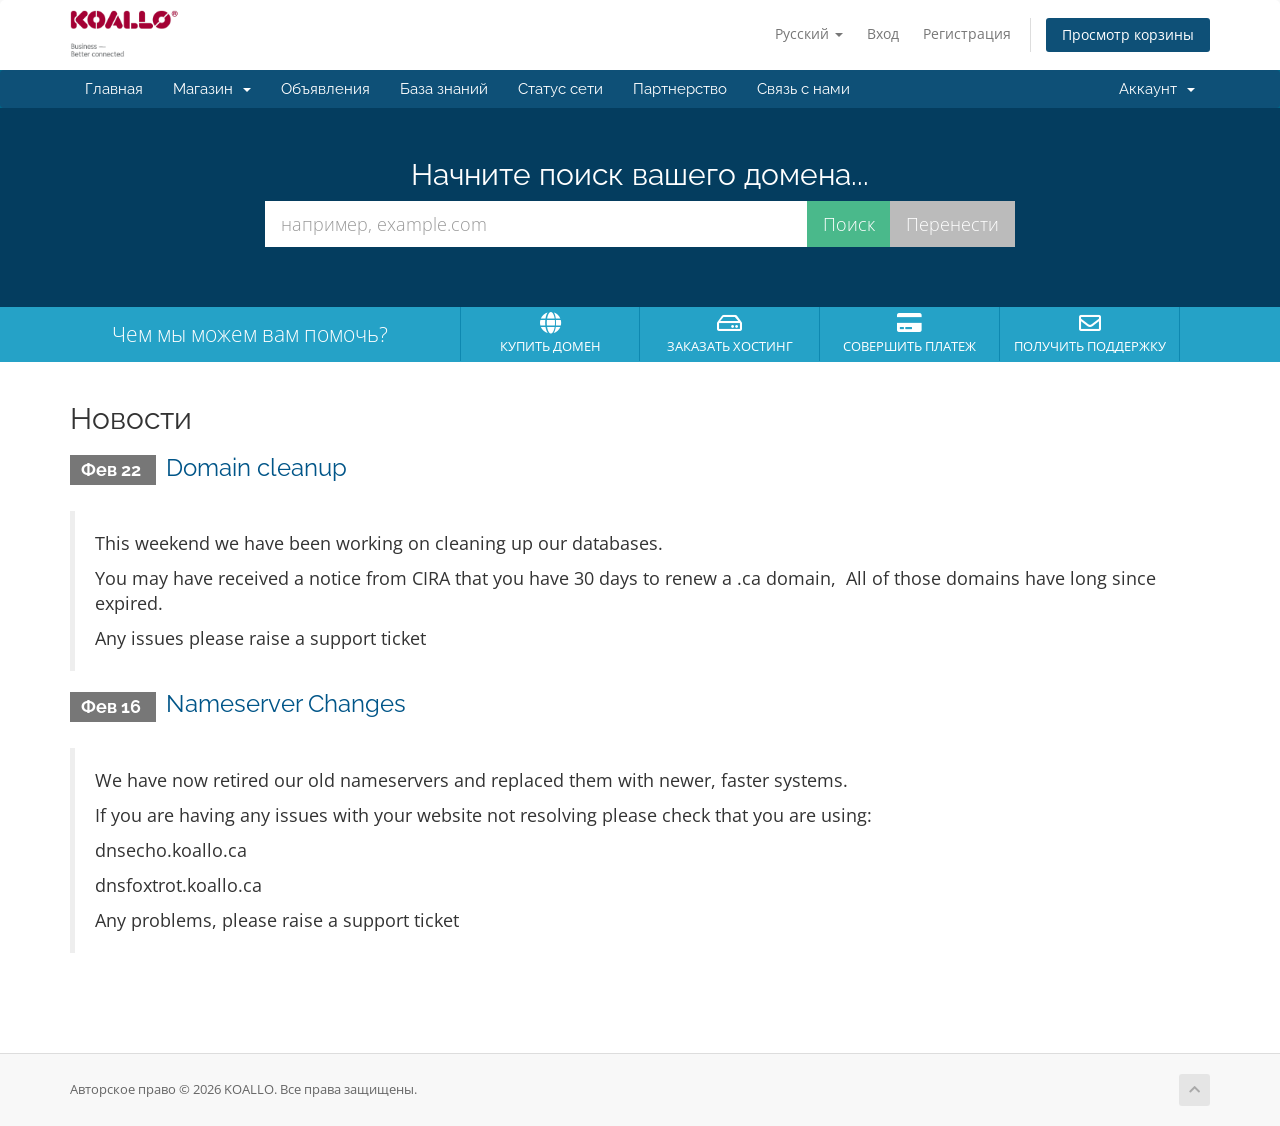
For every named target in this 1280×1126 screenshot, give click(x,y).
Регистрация (967, 33)
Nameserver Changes (286, 703)
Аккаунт (1157, 89)
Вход (883, 33)
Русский (809, 33)
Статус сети (560, 89)
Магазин (212, 89)
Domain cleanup (256, 467)
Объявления (325, 89)
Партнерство (680, 89)
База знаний (444, 89)
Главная (114, 89)
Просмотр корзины (1128, 34)
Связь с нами (803, 89)
